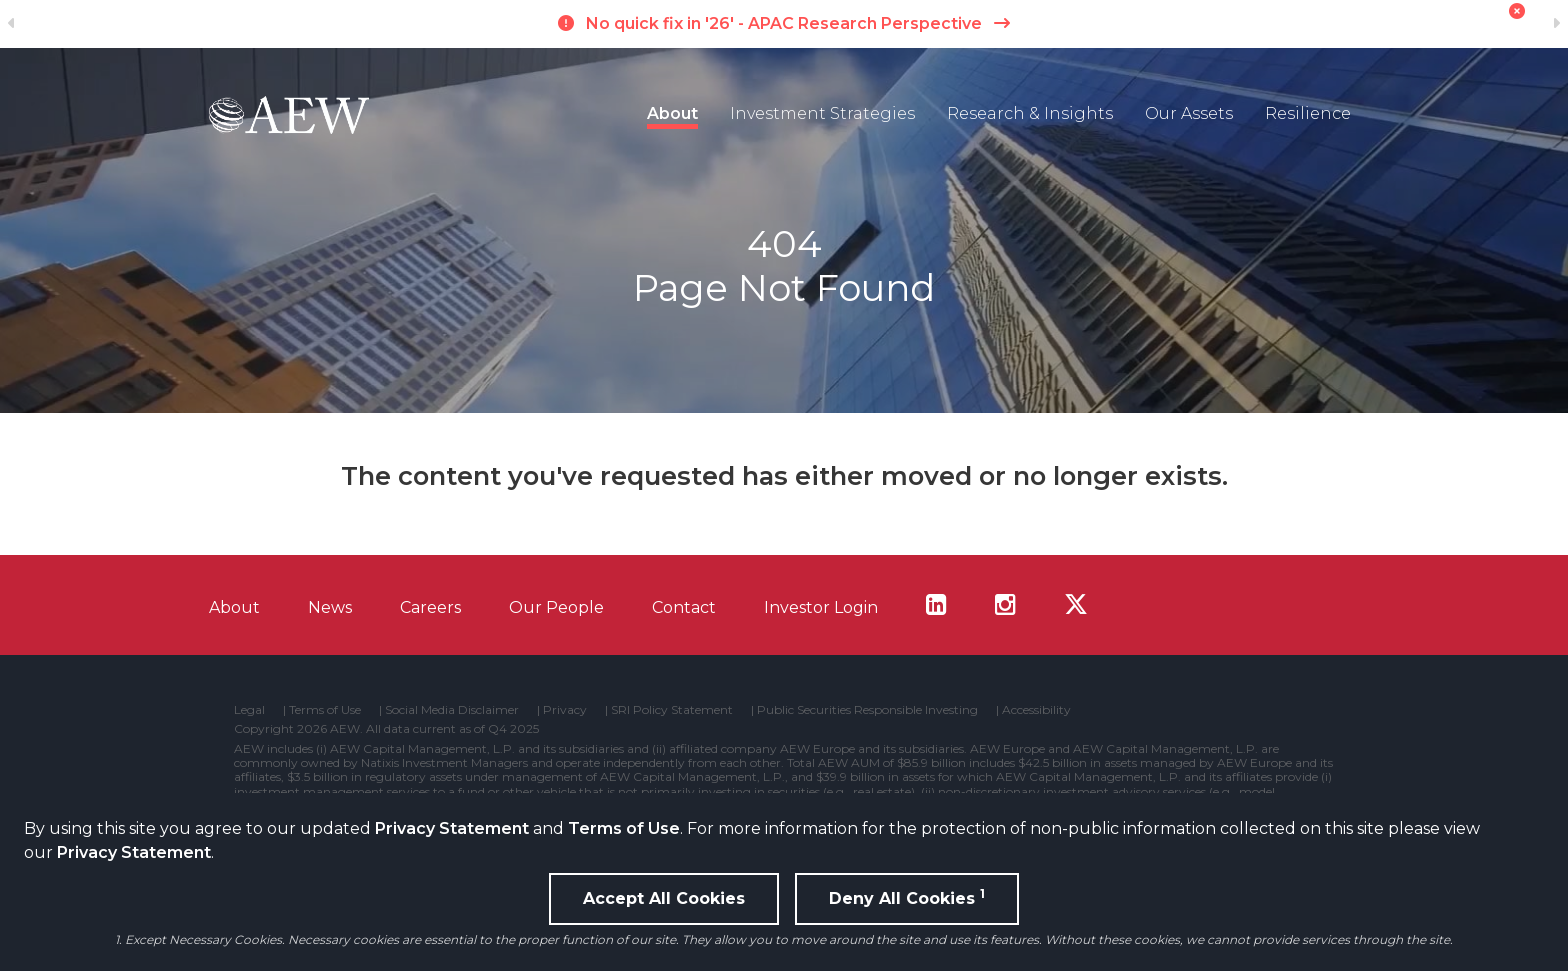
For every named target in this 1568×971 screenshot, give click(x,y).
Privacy (565, 710)
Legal (249, 710)
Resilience (1308, 113)
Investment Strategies (822, 113)
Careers (430, 607)
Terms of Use (624, 828)
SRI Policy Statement (672, 710)
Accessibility (1036, 710)
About (672, 113)
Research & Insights (1030, 113)
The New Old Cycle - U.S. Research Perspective (784, 23)
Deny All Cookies (907, 897)
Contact (684, 607)
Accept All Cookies (664, 898)
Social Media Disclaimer (452, 710)
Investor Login (821, 607)
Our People (556, 607)
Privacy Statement (452, 828)
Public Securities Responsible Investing (867, 710)
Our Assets (1189, 113)
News (330, 607)
